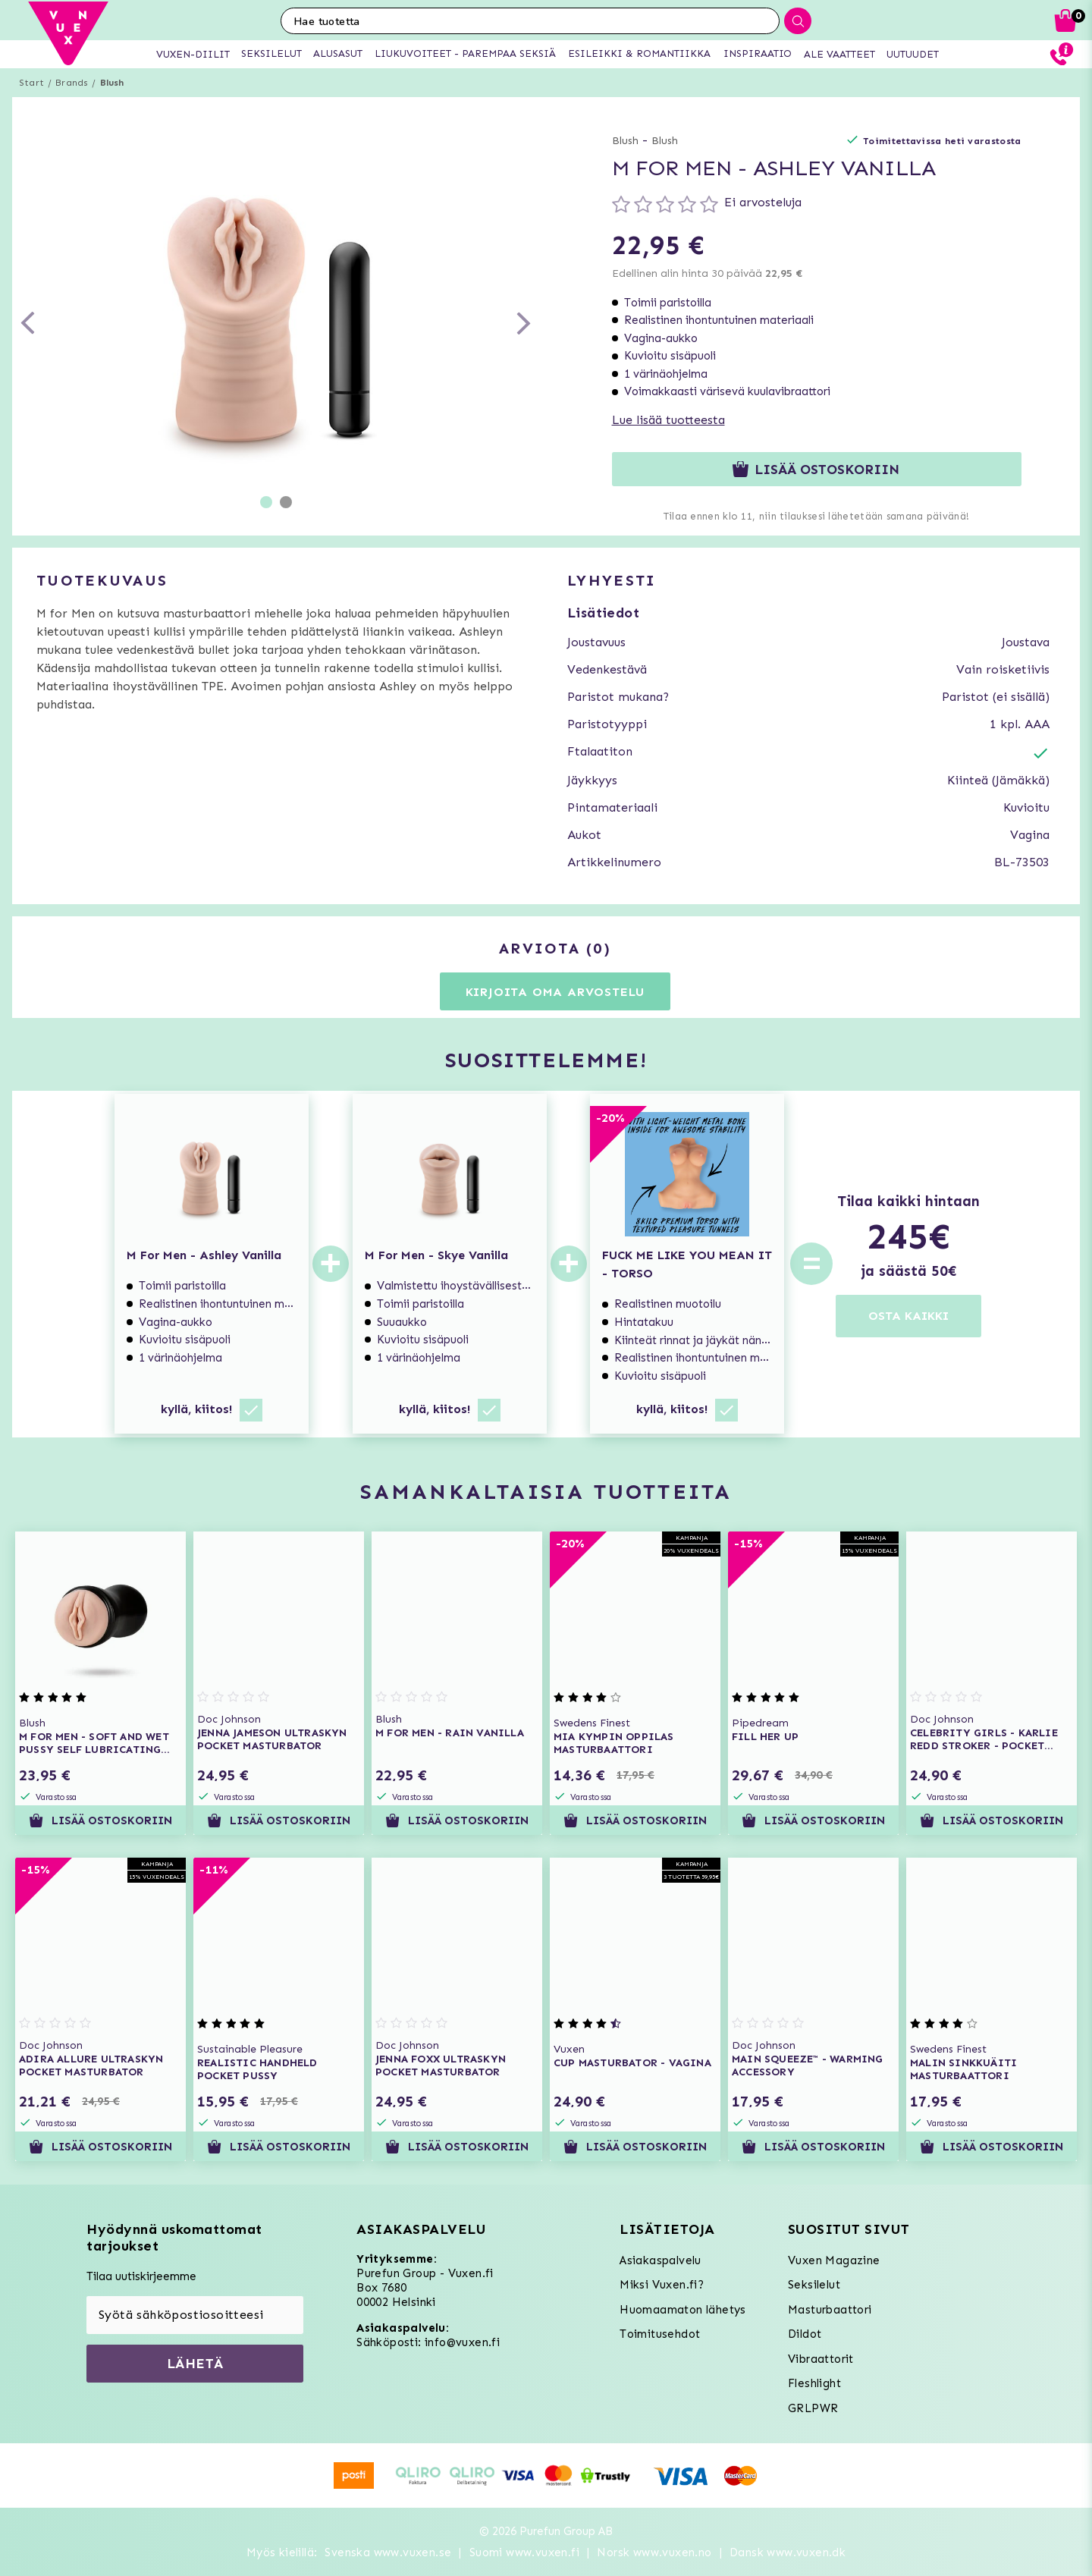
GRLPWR (813, 2408)
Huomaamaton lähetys (683, 2310)
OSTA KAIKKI (908, 1315)
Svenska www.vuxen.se (388, 2552)
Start (31, 82)
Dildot (804, 2334)
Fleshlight (814, 2383)
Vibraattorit (821, 2359)
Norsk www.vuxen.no (654, 2552)
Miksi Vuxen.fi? (662, 2285)
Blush (112, 82)
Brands (71, 82)
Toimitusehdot (660, 2334)
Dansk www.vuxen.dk (788, 2552)
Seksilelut (814, 2285)
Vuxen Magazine (834, 2260)
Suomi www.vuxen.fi (524, 2552)
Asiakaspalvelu (660, 2260)
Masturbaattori (830, 2310)
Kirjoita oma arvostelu (555, 992)
